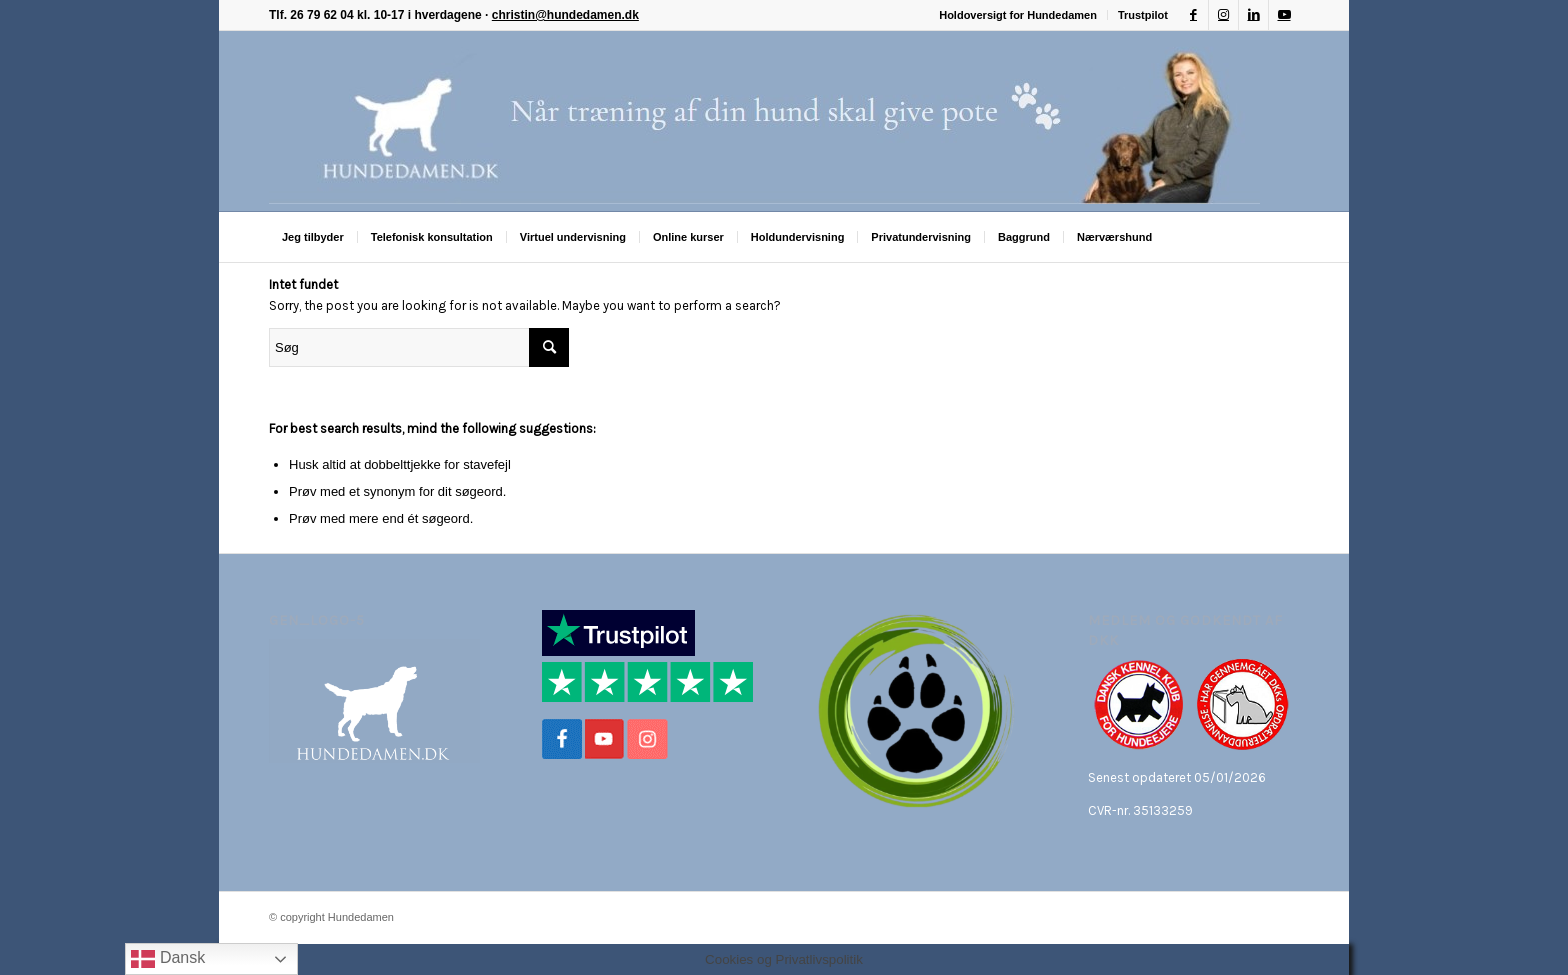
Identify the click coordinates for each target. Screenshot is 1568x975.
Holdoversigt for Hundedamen (1018, 15)
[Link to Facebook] (1193, 15)
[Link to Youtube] (1284, 15)
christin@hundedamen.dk (565, 15)
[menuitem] (1018, 15)
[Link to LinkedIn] (1253, 15)
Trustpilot (1143, 15)
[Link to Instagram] (1223, 15)
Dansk (168, 959)
